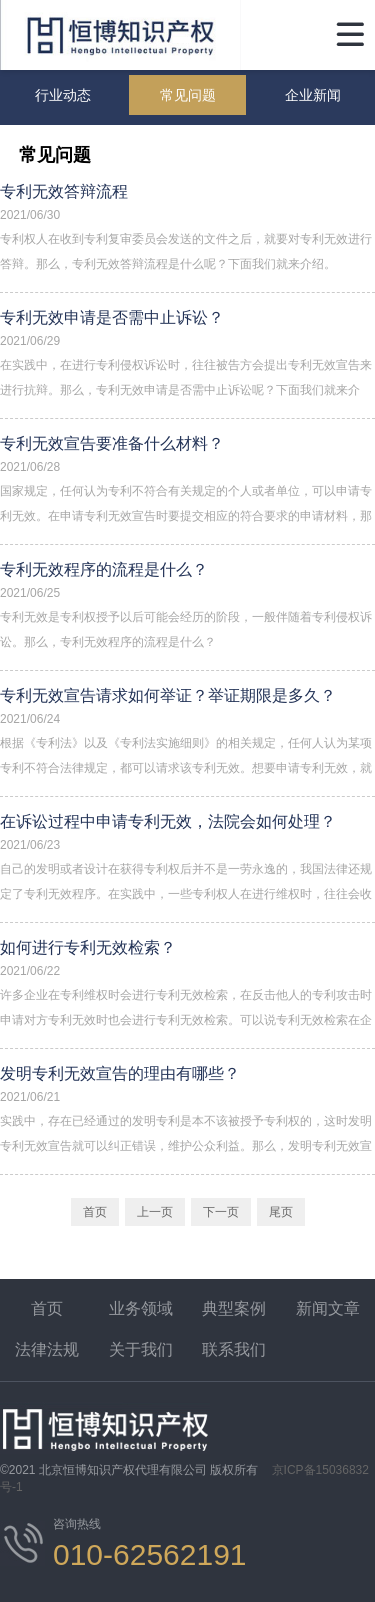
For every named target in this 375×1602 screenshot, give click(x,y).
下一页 (221, 1212)
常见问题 (188, 95)
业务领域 (141, 1308)
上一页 (155, 1212)
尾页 (281, 1212)
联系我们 (234, 1349)
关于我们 (141, 1349)
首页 (95, 1212)
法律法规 (47, 1349)
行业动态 (63, 95)
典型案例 (234, 1308)
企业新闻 (313, 95)
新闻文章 (328, 1308)
